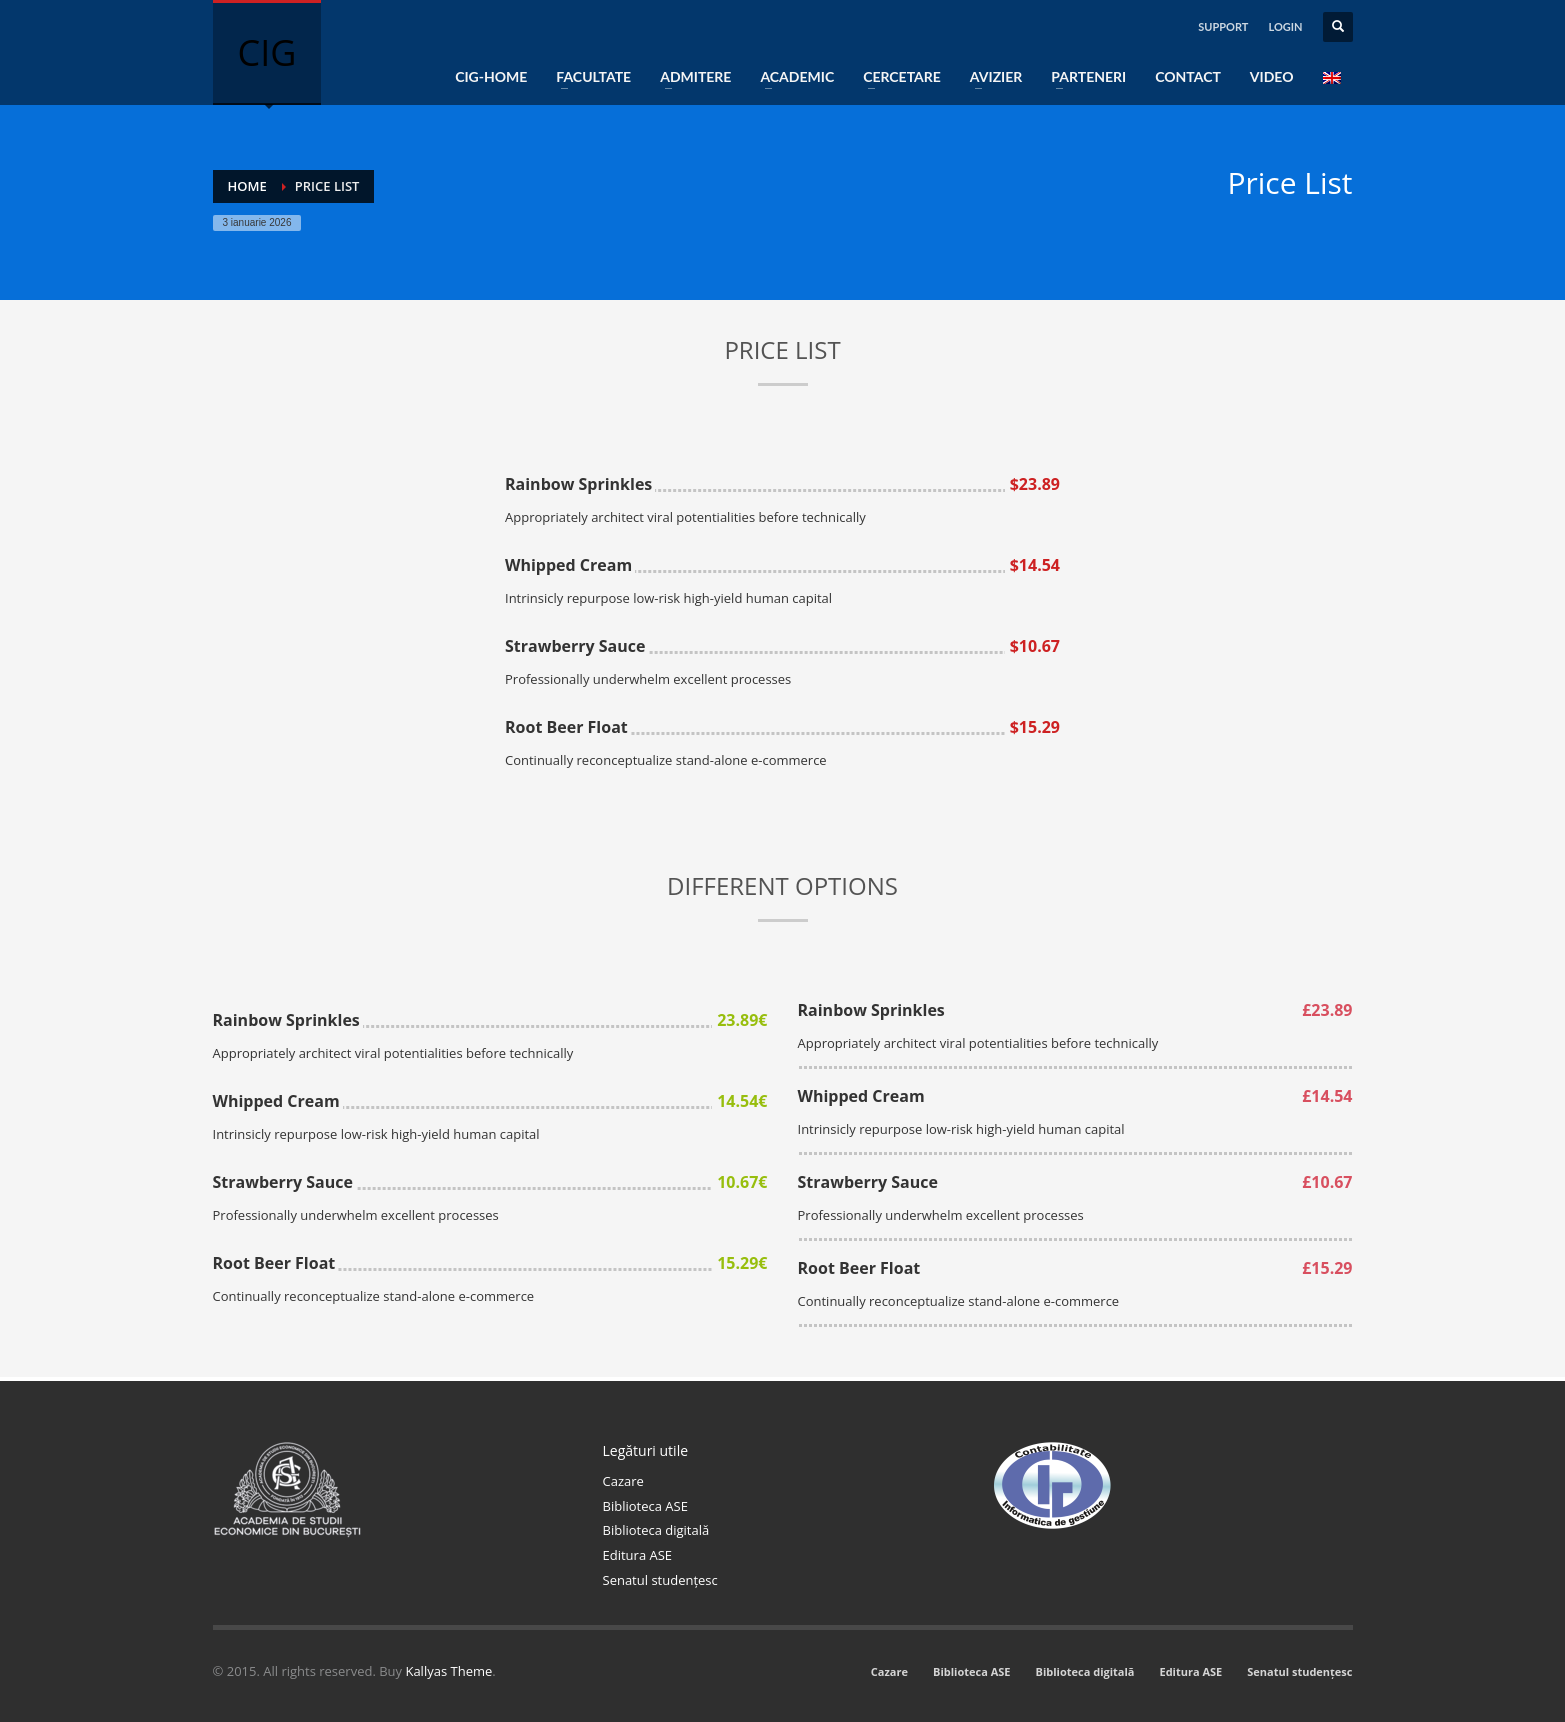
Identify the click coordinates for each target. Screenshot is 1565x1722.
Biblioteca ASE (645, 1506)
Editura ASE (638, 1555)
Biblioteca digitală (656, 1530)
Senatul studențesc (660, 1580)
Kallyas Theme (448, 1671)
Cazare (623, 1481)
